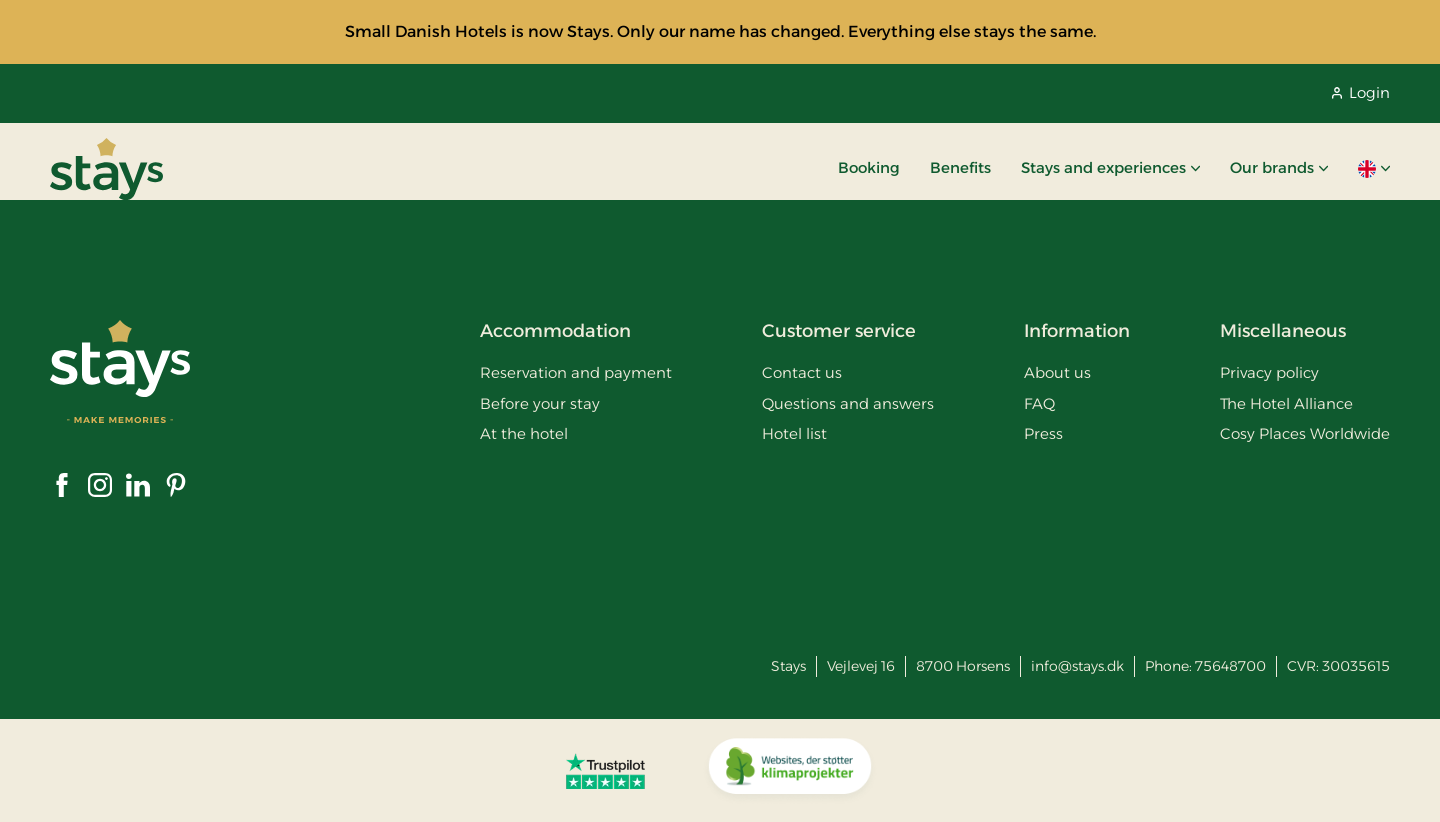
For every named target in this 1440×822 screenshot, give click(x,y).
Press (1043, 433)
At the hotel (524, 433)
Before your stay (540, 403)
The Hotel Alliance (1286, 403)
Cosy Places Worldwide (1305, 433)
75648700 (1230, 666)
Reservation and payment (576, 372)
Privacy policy (1269, 372)
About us (1057, 372)
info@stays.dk (1077, 666)
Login (1361, 92)
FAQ (1039, 403)
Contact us (802, 372)
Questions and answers (848, 403)
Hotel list (794, 433)
